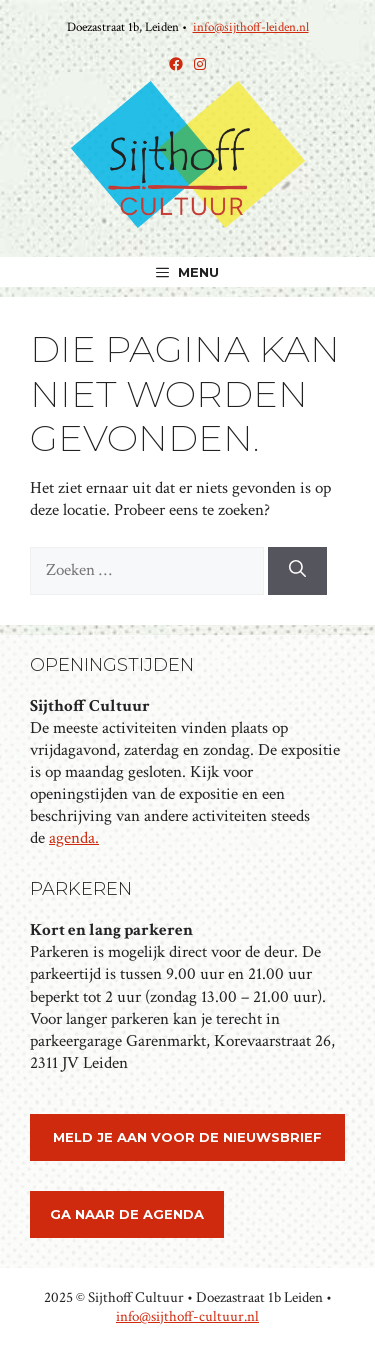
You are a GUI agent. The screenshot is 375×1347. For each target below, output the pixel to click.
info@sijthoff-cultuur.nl (187, 1316)
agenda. (74, 838)
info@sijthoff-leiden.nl (251, 27)
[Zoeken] (297, 571)
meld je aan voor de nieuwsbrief (187, 1137)
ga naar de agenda (127, 1214)
